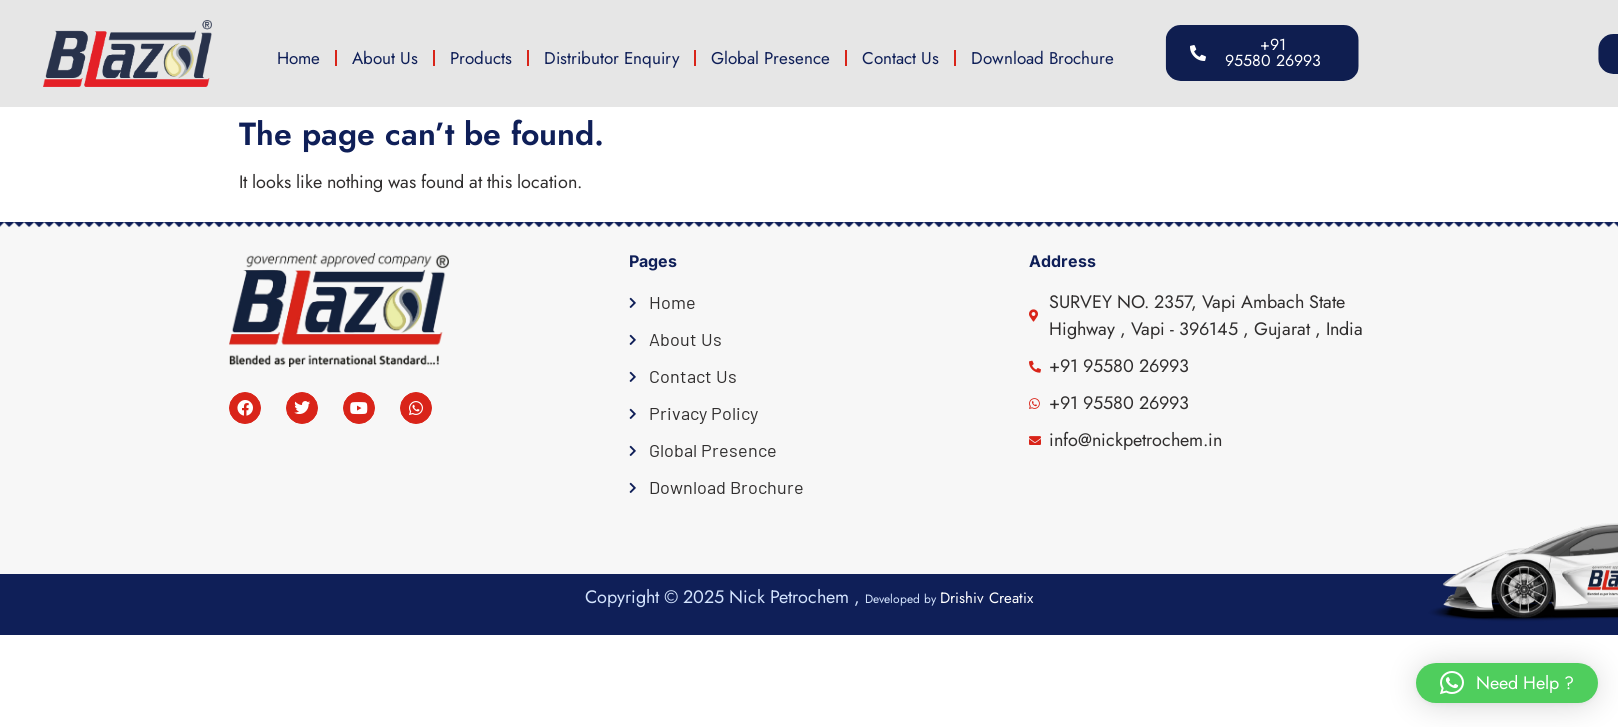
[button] (1485, 54)
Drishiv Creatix (986, 598)
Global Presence (770, 58)
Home (298, 58)
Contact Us (900, 58)
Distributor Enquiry (611, 58)
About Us (385, 58)
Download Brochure (1042, 58)
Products (481, 58)
